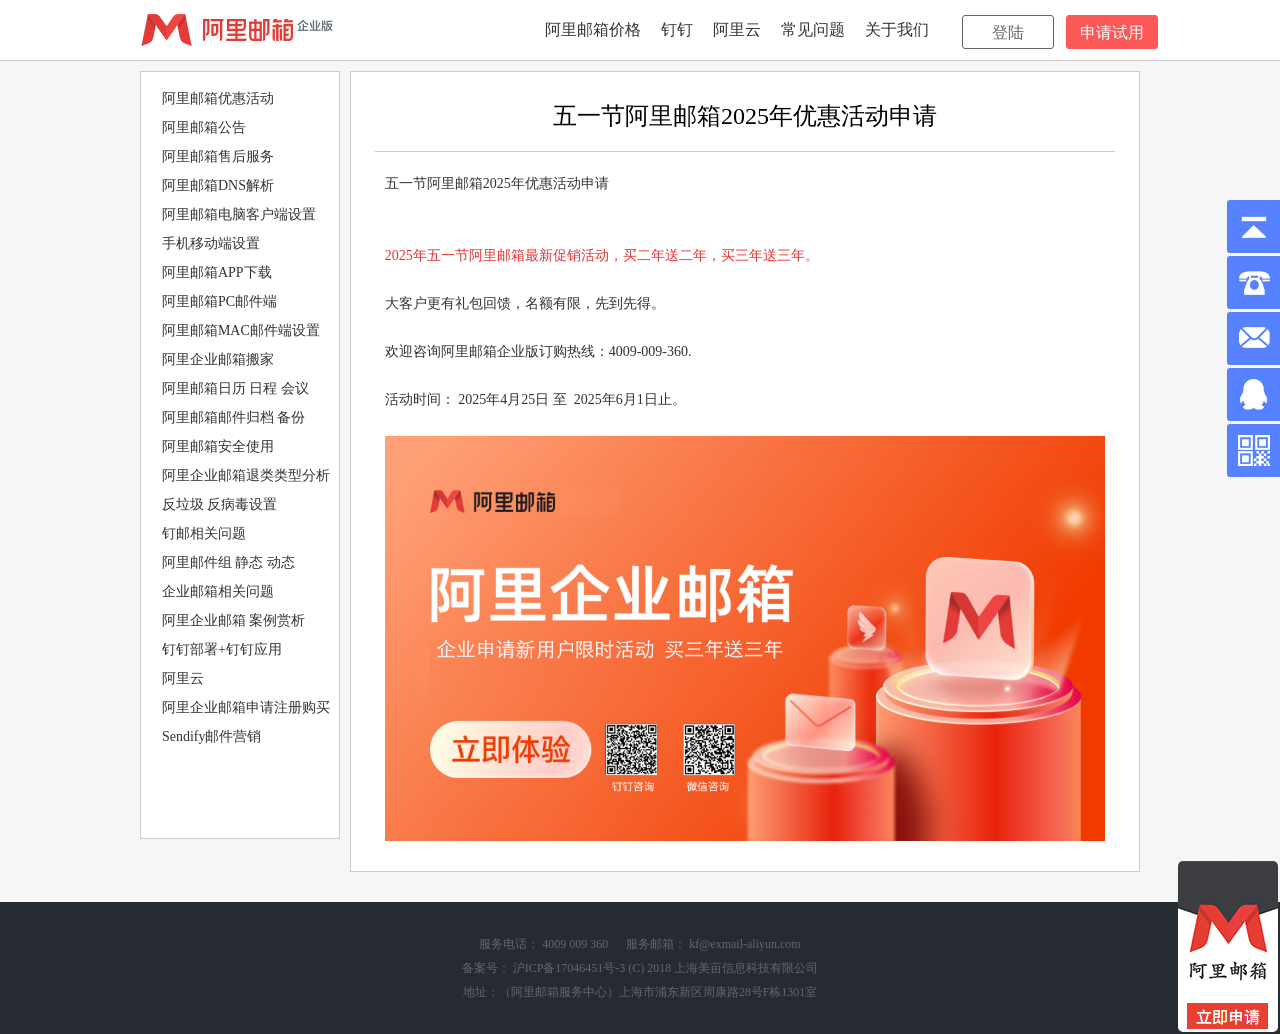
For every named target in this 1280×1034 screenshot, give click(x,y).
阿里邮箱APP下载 (217, 272)
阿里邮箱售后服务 (218, 156)
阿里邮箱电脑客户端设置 (239, 214)
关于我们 (897, 29)
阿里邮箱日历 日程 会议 (235, 388)
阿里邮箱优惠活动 (218, 98)
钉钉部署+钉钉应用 (222, 649)
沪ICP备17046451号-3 (569, 968)
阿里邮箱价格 (593, 29)
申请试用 (1112, 32)
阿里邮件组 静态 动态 (228, 562)
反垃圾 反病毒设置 (220, 504)
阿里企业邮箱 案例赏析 (234, 620)
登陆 (1008, 32)
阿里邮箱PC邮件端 (219, 301)
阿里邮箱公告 (204, 127)
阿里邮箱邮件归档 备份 (234, 417)
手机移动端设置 (211, 243)
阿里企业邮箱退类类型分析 (246, 475)
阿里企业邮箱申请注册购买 (246, 707)
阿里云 (737, 29)
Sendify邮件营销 (212, 736)
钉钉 (677, 29)
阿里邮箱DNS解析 (218, 185)
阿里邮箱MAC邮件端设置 (241, 330)
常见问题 (813, 29)
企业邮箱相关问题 (218, 591)
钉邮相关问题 (204, 533)
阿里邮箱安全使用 (218, 446)
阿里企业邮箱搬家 (218, 359)
